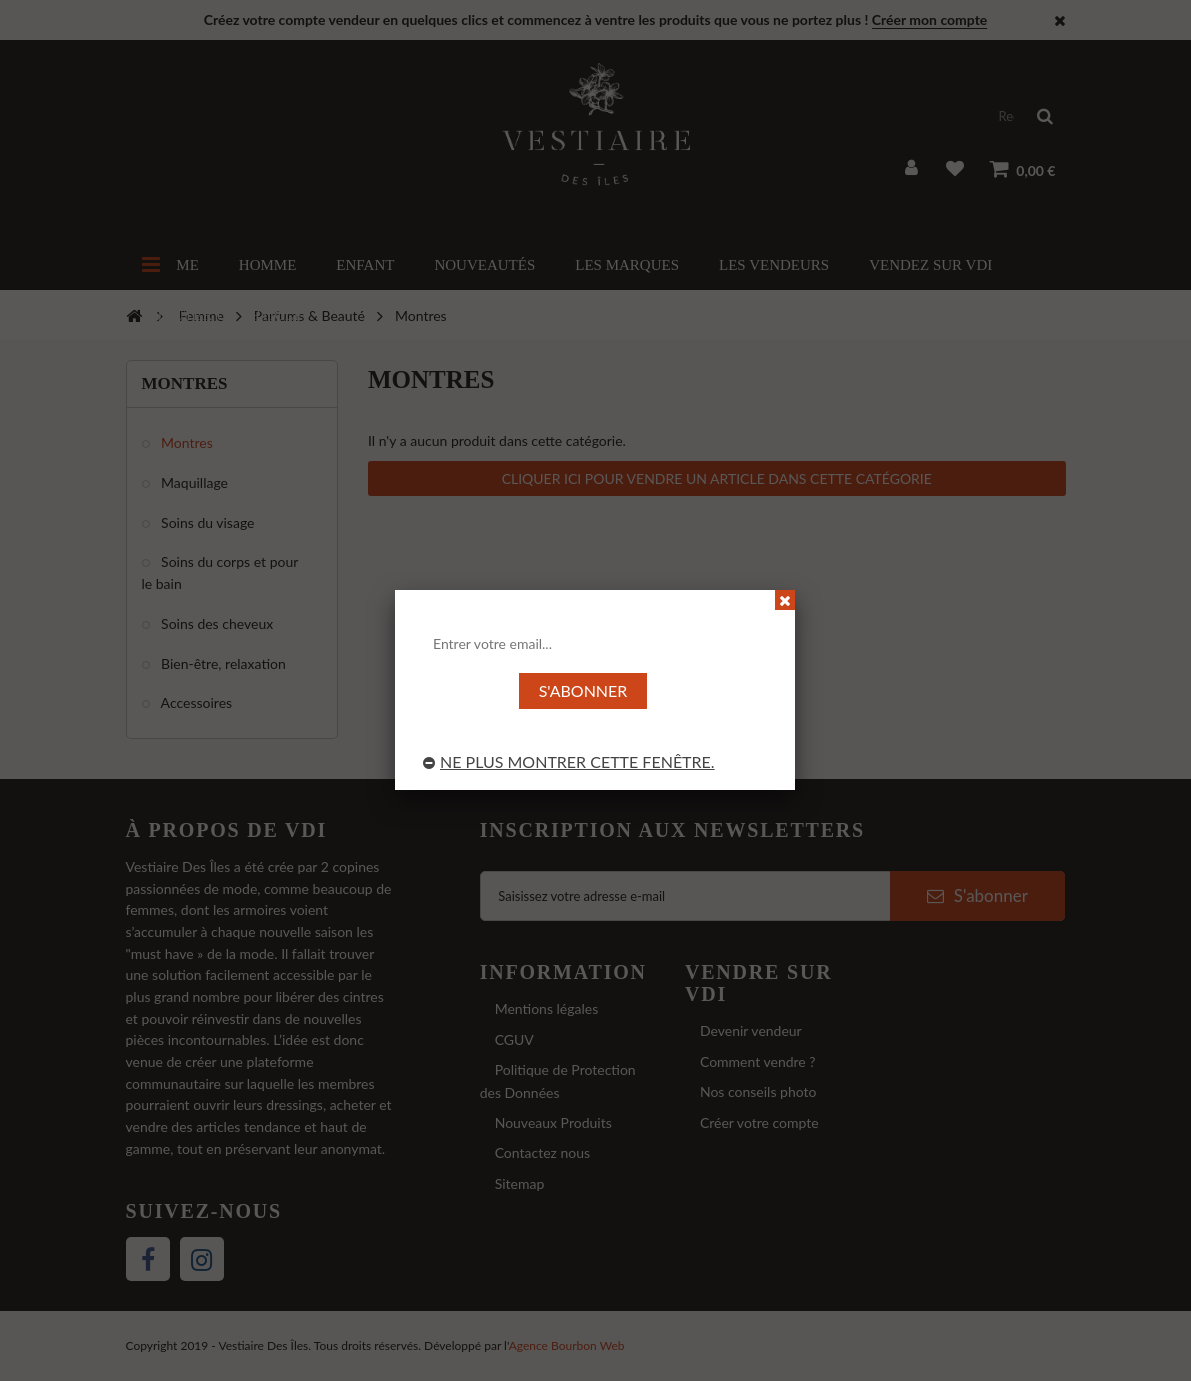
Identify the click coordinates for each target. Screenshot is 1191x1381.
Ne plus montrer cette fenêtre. (569, 761)
